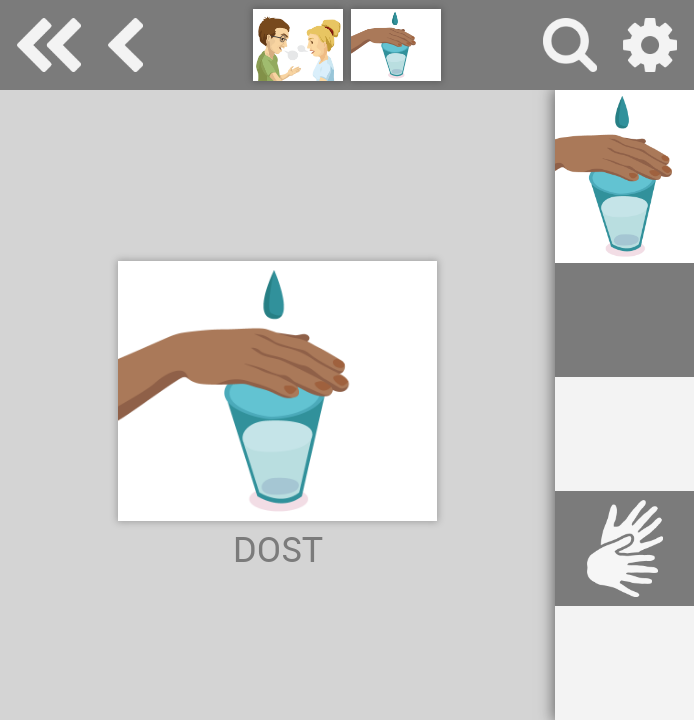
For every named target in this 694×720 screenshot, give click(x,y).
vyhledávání (570, 45)
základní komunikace (125, 45)
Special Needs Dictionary (49, 45)
